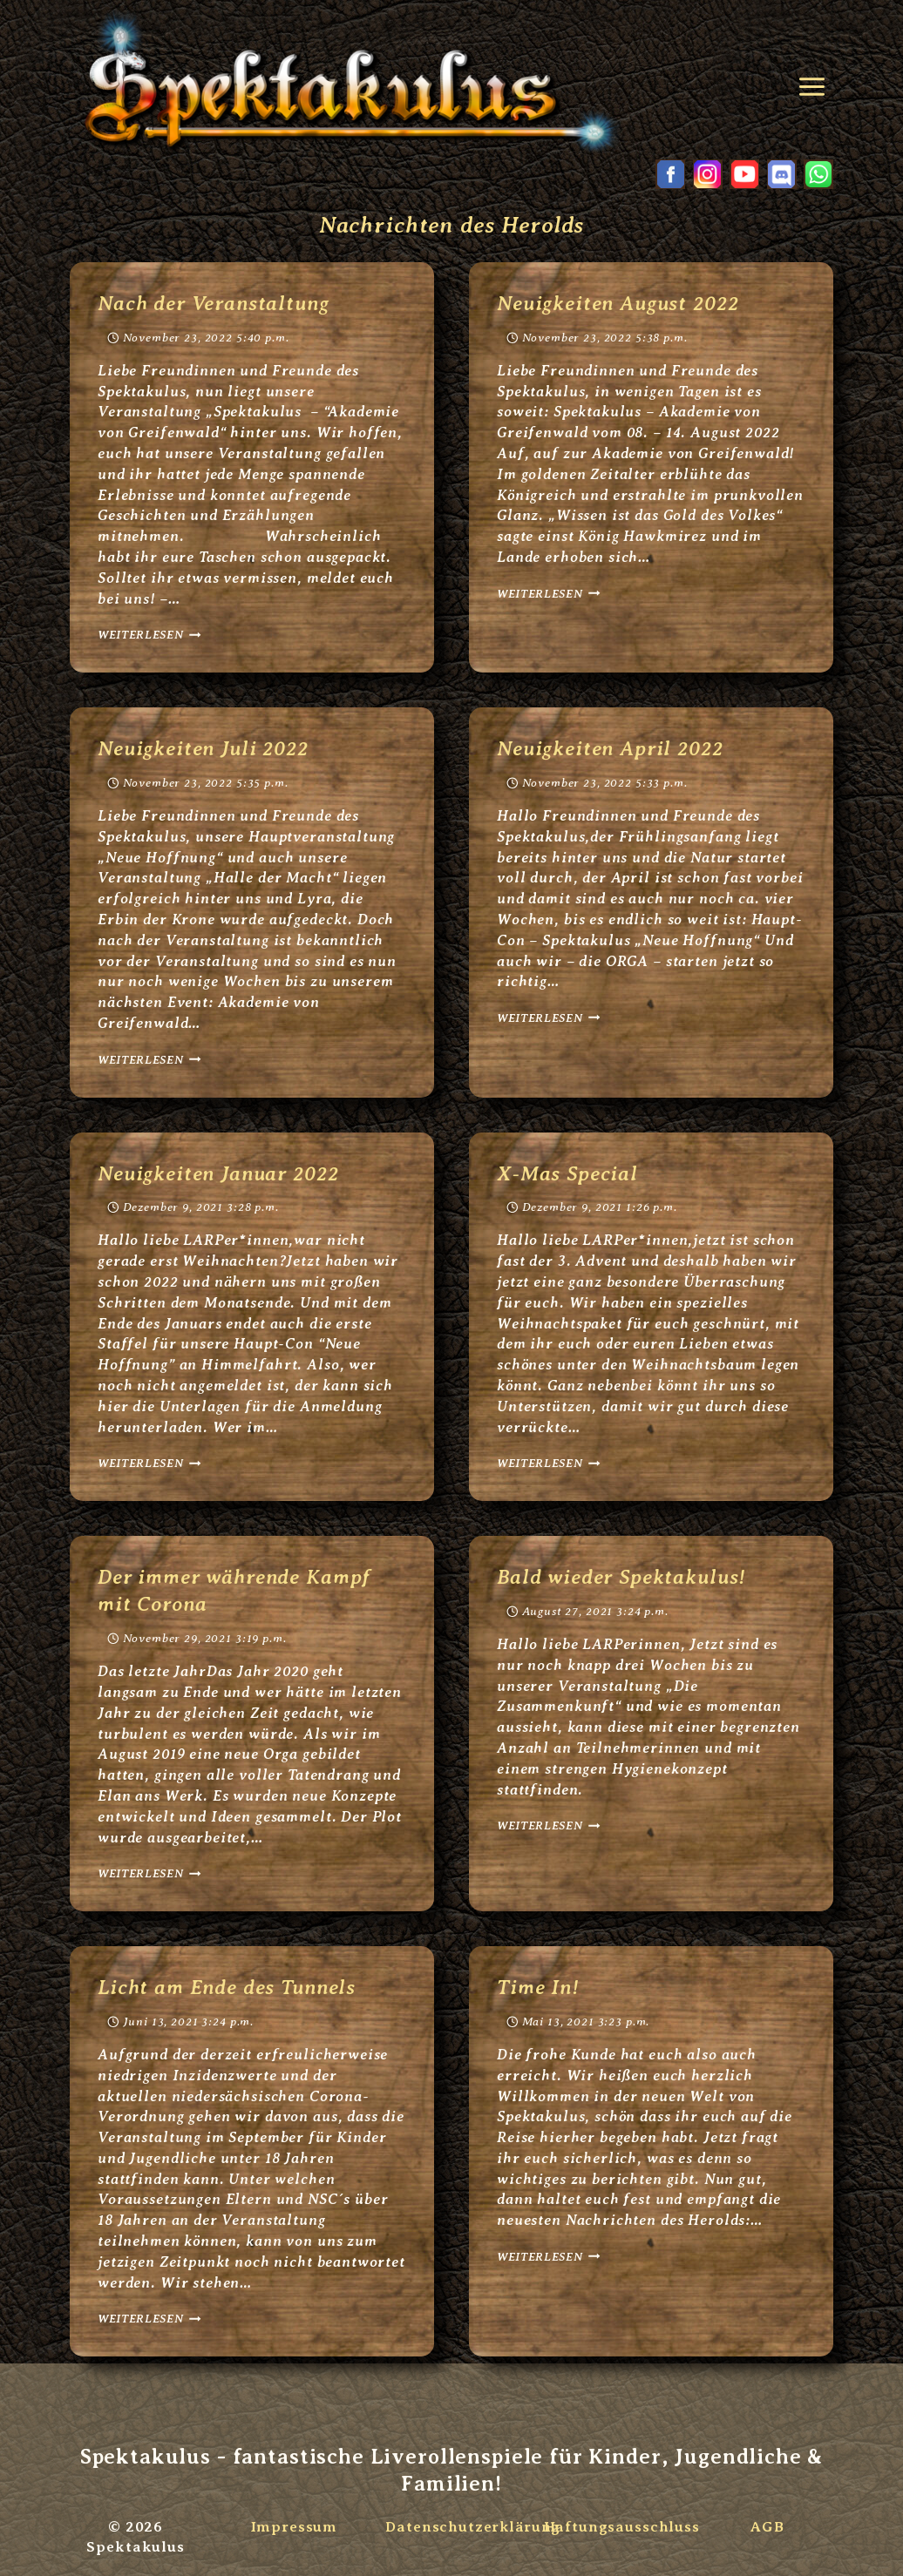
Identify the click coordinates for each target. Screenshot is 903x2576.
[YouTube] (744, 174)
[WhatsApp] (818, 174)
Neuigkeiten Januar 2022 (221, 1173)
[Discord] (782, 174)
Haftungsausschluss (622, 2527)
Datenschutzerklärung (473, 2527)
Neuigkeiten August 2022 (620, 303)
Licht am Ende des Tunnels (229, 1987)
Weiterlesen (149, 634)
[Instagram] (708, 174)
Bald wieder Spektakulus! (624, 1577)
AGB (767, 2527)
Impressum (293, 2527)
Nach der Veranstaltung (216, 303)
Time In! (539, 1987)
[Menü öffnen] (815, 80)
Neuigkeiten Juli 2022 (205, 748)
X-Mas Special (568, 1173)
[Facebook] (670, 174)
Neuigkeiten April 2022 (612, 748)
